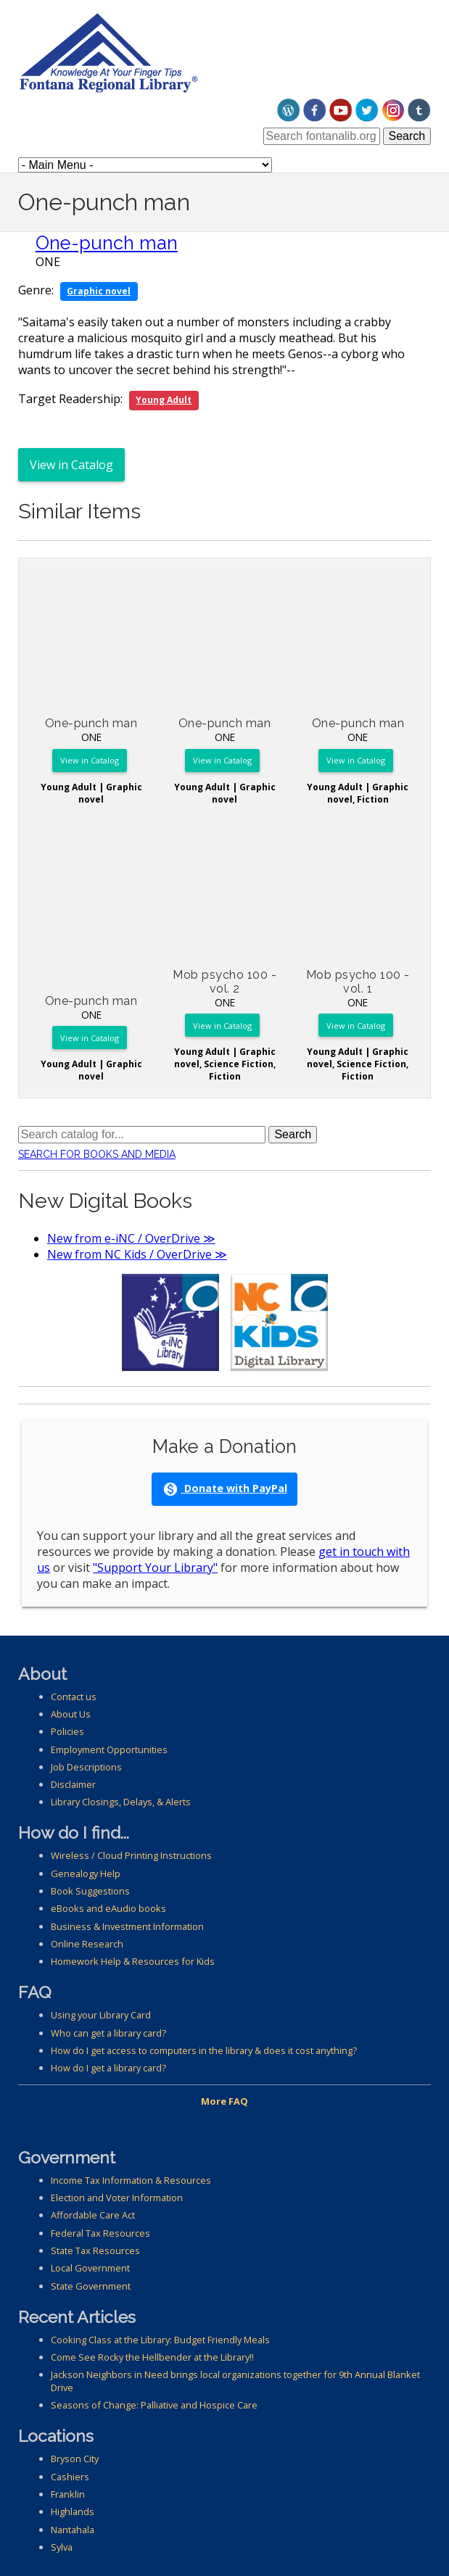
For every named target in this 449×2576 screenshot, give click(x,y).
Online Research (87, 1943)
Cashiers (70, 2476)
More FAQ (224, 2101)
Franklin (68, 2494)
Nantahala (72, 2529)
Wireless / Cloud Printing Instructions (131, 1855)
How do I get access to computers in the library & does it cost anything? (204, 2050)
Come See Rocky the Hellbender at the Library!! (152, 2357)
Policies (67, 1731)
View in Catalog (71, 465)
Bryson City (75, 2458)
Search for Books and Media (97, 1154)
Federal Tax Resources (100, 2233)
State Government (91, 2286)
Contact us (73, 1696)
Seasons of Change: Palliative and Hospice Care (154, 2404)
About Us (71, 1713)
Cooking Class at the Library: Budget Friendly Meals (160, 2339)
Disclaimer (73, 1784)
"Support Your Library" (155, 1567)
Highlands (72, 2511)
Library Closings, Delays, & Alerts (121, 1801)
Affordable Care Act (93, 2214)
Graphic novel (99, 291)
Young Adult (163, 400)
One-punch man (107, 243)
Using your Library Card (101, 2014)
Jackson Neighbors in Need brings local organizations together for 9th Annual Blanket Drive (235, 2381)
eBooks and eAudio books (108, 1908)
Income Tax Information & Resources (131, 2180)
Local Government (90, 2267)
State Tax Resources (95, 2250)
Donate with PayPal (224, 1489)
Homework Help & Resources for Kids (133, 1961)
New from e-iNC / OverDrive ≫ (131, 1238)
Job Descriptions (86, 1766)
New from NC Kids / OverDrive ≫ (137, 1254)
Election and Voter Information (117, 2197)
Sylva (62, 2547)
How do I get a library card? (108, 2067)
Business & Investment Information (127, 1926)
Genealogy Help (85, 1873)
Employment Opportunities (109, 1749)
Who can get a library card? (108, 2032)
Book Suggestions (90, 1890)
